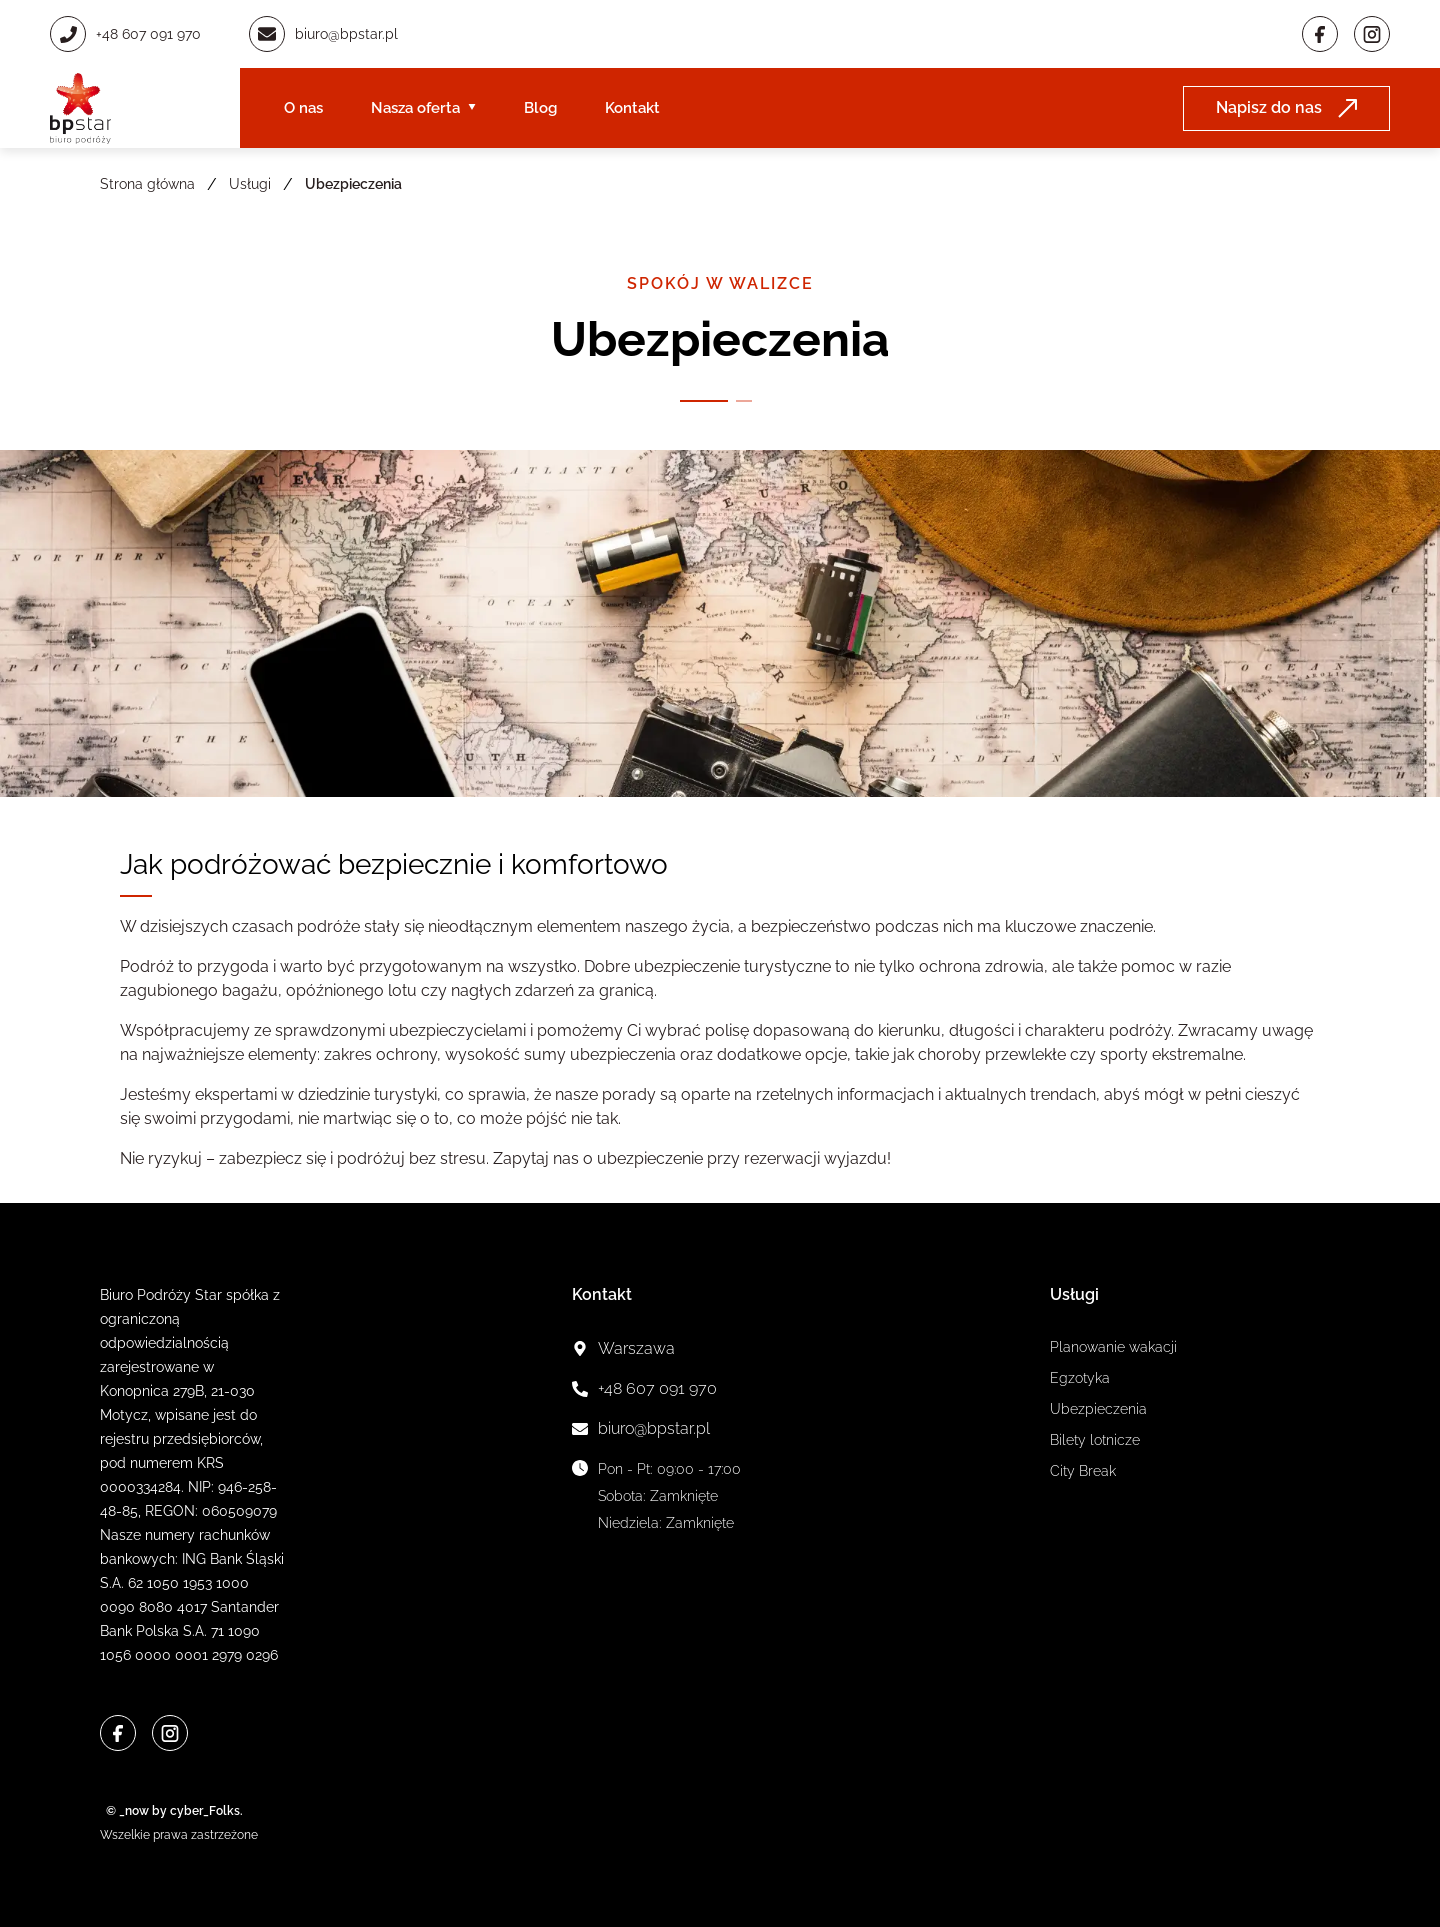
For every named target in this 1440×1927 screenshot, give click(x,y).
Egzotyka (1080, 1378)
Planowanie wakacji (1113, 1347)
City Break (1083, 1471)
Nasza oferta (415, 108)
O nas (303, 108)
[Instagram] (1372, 34)
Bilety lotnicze (1095, 1440)
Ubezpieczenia (1098, 1409)
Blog (540, 108)
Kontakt (632, 108)
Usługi (250, 184)
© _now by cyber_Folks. (171, 1811)
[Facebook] (1320, 34)
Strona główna (147, 184)
